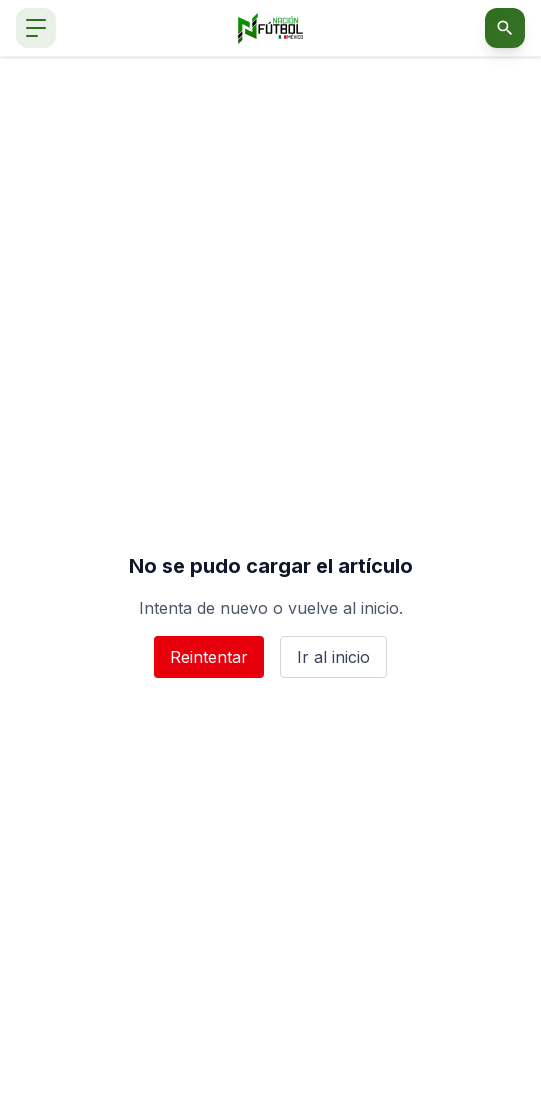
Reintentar (209, 657)
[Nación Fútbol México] (270, 28)
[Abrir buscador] (505, 28)
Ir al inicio (333, 657)
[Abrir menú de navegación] (36, 28)
